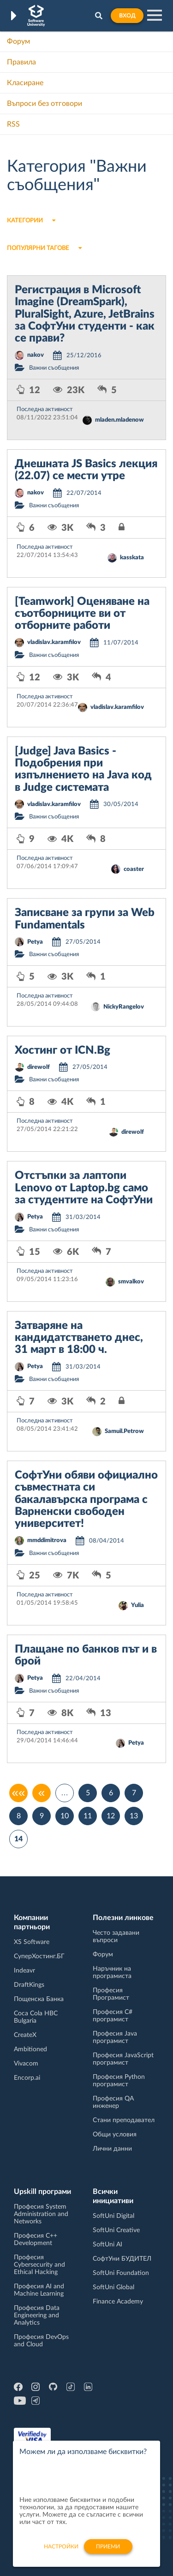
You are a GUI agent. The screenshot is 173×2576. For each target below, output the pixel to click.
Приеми (108, 2551)
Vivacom (26, 2063)
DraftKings (29, 1985)
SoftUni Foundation (121, 2273)
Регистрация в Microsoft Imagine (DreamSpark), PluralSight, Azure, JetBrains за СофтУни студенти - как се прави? (85, 314)
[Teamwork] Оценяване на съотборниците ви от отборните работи (82, 614)
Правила (21, 62)
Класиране (25, 83)
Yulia (137, 1605)
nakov (35, 355)
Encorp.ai (27, 2078)
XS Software (31, 1942)
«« (18, 1793)
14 (18, 1839)
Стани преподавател (124, 2120)
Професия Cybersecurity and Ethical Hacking (39, 2264)
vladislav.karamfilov (54, 642)
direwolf (38, 1067)
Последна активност (45, 409)
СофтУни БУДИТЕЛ (122, 2259)
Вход (127, 15)
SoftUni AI (107, 2244)
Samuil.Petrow (124, 1431)
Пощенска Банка (39, 1999)
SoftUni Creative (116, 2230)
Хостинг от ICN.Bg (62, 1050)
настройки (61, 2551)
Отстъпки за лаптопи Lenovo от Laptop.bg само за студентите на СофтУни (84, 1188)
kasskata (132, 558)
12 (111, 1816)
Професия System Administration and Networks (41, 2214)
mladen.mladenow (119, 420)
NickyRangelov (123, 1007)
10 (64, 1816)
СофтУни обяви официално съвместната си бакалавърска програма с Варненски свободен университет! (86, 1500)
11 (88, 1816)
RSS (13, 124)
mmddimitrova (46, 1540)
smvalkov (131, 1282)
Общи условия (115, 2134)
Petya (35, 942)
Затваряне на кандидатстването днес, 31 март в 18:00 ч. (79, 1338)
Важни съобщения (54, 368)
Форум (18, 41)
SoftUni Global (113, 2287)
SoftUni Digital (113, 2216)
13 (134, 1816)
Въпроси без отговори (44, 103)
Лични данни (112, 2149)
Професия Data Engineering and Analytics (37, 2315)
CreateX (25, 2035)
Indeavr (24, 1970)
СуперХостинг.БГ (39, 1956)
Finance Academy (118, 2301)
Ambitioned (30, 2049)
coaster (134, 869)
